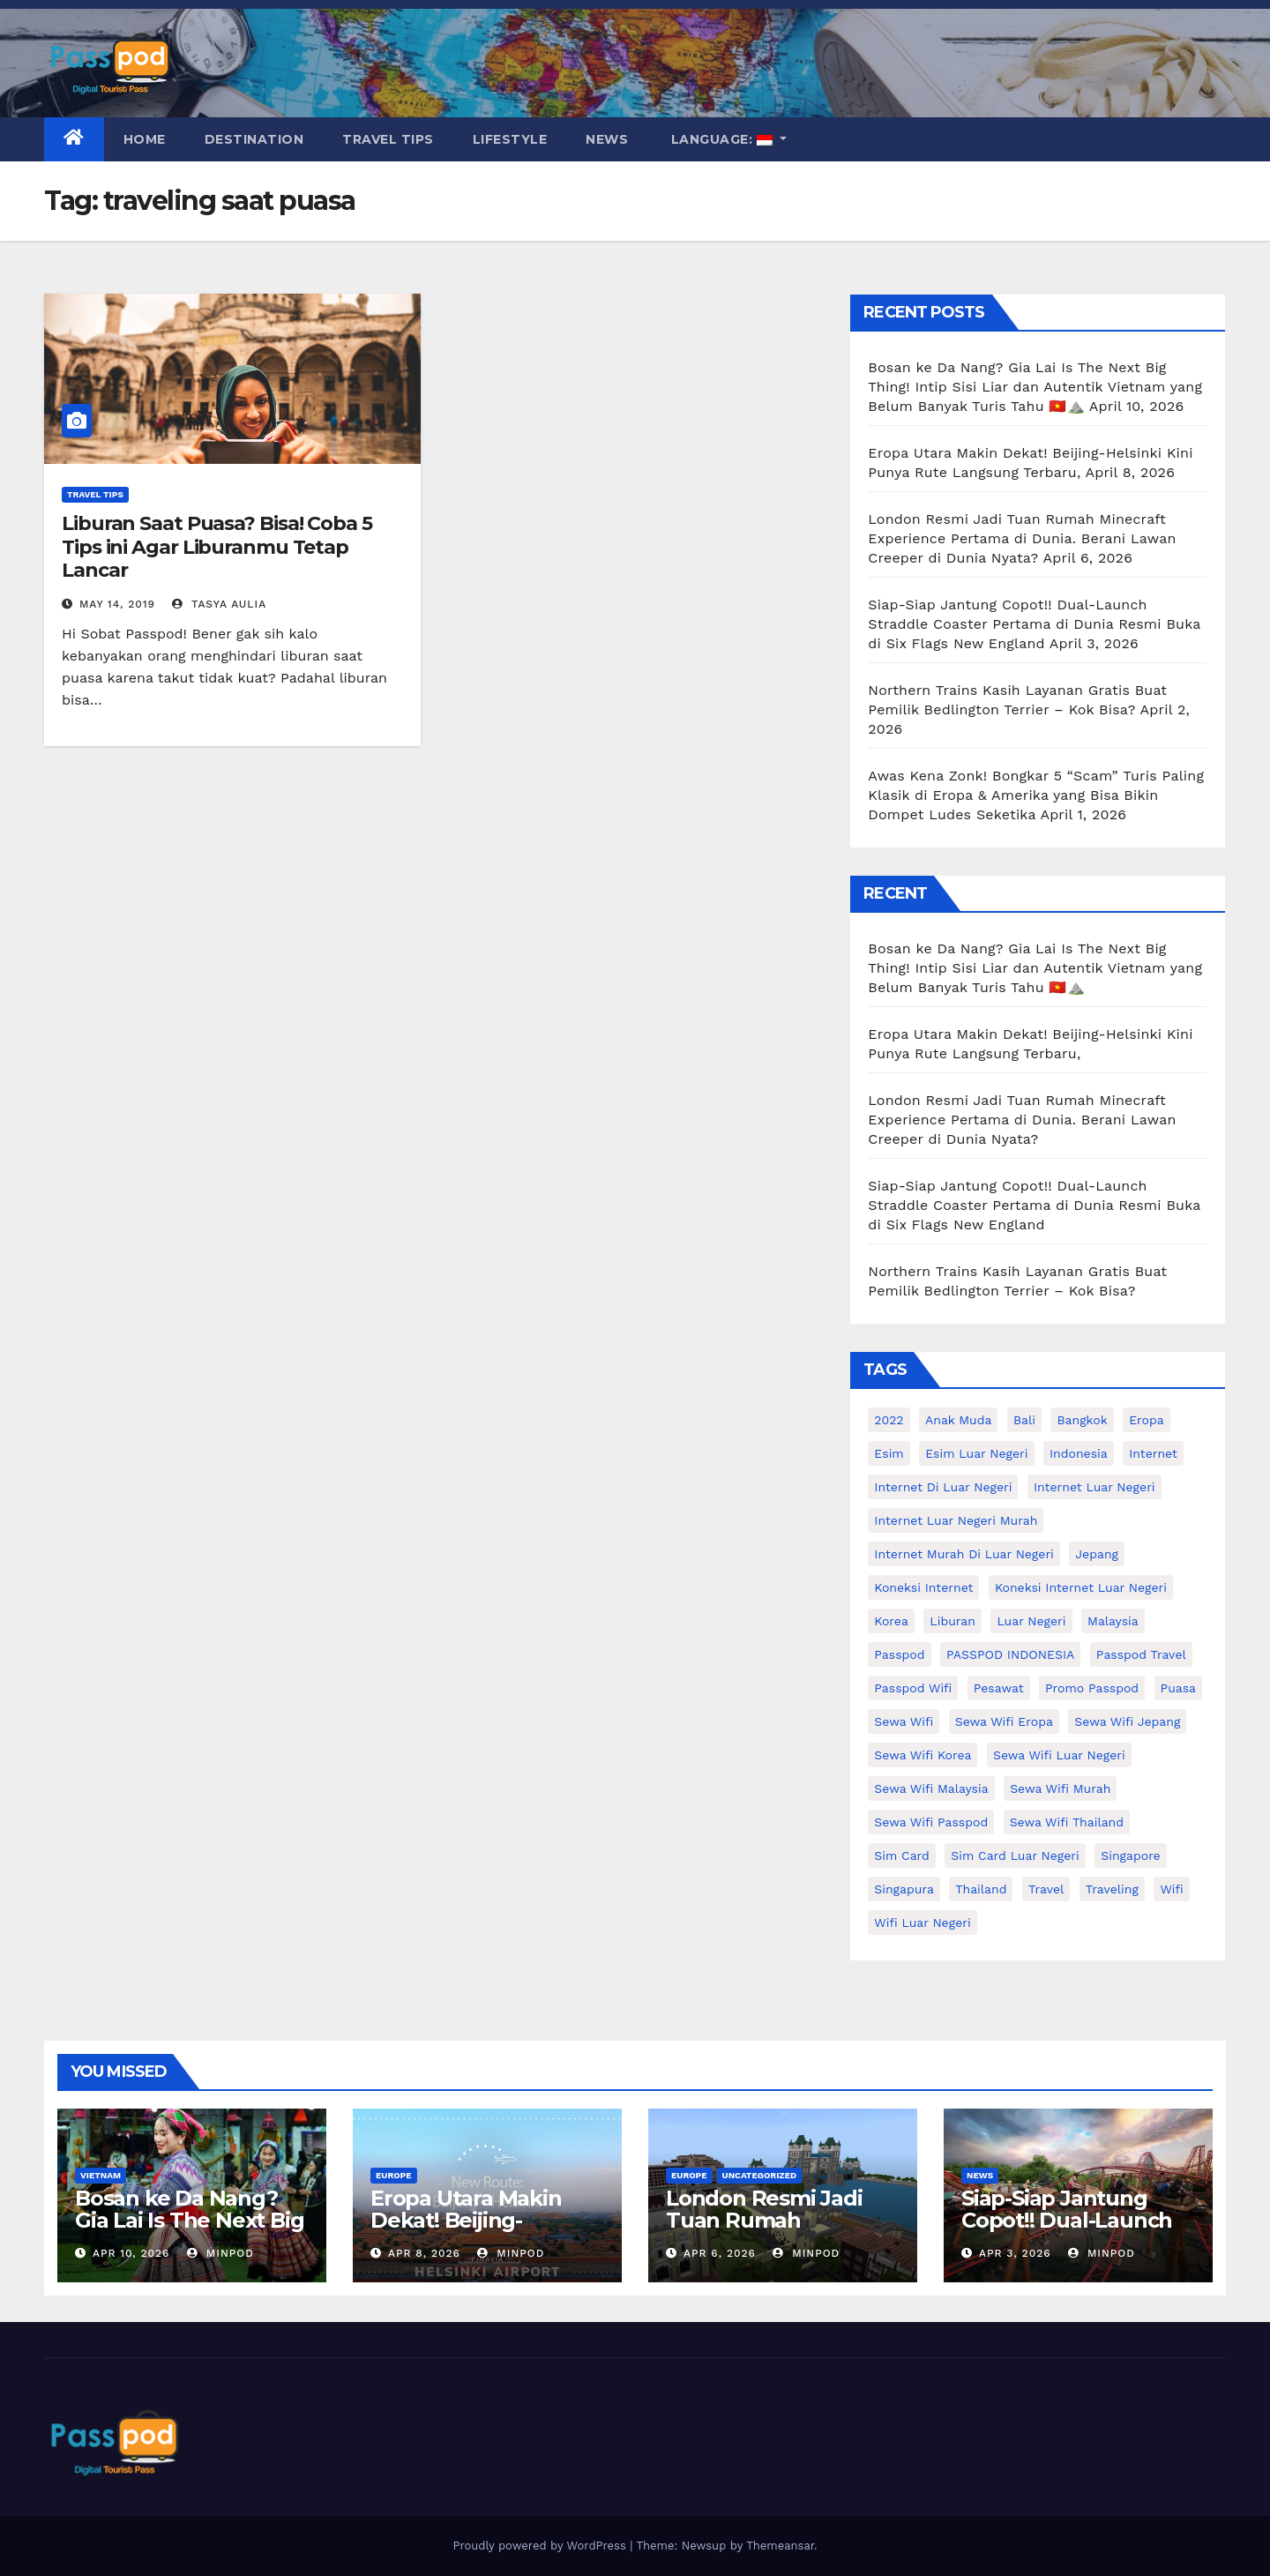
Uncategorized (759, 2175)
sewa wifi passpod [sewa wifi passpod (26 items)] (931, 1822)
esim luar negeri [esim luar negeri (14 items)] (976, 1453)
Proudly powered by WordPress (541, 2545)
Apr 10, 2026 (131, 2253)
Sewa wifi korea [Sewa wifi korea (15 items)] (922, 1755)
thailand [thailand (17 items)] (980, 1889)
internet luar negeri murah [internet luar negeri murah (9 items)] (955, 1520)
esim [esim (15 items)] (888, 1453)
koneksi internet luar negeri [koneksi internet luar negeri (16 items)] (1081, 1587)
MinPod (220, 2253)
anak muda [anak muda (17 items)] (958, 1420)
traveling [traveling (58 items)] (1112, 1889)
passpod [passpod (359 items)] (899, 1654)
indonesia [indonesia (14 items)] (1079, 1453)
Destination (254, 139)
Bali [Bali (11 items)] (1024, 1420)
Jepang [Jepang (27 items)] (1096, 1554)
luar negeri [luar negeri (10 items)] (1031, 1621)
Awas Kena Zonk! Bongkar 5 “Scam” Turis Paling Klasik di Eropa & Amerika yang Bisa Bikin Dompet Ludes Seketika (1036, 795)
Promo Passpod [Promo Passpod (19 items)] (1092, 1688)
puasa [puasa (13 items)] (1178, 1688)
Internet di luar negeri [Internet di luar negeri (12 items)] (943, 1487)
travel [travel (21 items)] (1046, 1889)
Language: (721, 139)
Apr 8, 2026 (424, 2253)
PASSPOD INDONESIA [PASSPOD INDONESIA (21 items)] (1010, 1654)
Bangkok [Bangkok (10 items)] (1082, 1420)
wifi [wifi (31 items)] (1171, 1889)
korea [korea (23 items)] (891, 1621)
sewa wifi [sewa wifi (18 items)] (903, 1721)
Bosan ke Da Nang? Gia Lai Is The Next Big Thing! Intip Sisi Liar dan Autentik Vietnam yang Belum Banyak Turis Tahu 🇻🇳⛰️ (1035, 386)
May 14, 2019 (117, 604)
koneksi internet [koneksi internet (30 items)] (923, 1587)
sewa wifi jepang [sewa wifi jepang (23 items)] (1127, 1721)
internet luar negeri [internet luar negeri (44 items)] (1094, 1487)
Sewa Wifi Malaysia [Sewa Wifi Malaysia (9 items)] (931, 1788)
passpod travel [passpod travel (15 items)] (1141, 1654)
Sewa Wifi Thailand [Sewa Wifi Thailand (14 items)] (1067, 1822)
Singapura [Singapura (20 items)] (904, 1889)
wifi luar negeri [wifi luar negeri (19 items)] (922, 1922)
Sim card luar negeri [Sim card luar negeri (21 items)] (1015, 1855)
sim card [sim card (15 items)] (902, 1855)
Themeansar (780, 2545)
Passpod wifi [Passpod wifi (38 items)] (913, 1688)
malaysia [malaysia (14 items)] (1113, 1621)
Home (144, 139)
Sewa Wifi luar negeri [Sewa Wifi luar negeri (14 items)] (1059, 1755)
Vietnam (100, 2175)
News (607, 139)
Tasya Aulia (219, 604)
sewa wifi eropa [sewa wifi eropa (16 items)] (1004, 1721)
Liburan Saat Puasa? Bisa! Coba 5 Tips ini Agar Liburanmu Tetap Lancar (217, 546)
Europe (394, 2175)
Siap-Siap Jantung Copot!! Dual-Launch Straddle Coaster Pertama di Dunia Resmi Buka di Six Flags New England (1034, 624)
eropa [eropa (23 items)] (1146, 1420)
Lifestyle (510, 139)
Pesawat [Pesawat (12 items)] (999, 1688)
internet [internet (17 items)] (1153, 1453)
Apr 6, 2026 (720, 2253)
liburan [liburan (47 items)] (952, 1621)
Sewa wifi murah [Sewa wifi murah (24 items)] (1060, 1788)
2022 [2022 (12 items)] (888, 1420)
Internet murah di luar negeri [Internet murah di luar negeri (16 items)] (964, 1554)
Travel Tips (388, 139)
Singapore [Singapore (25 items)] (1130, 1855)
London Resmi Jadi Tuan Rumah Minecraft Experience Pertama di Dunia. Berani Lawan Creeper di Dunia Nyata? (1022, 538)
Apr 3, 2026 (1015, 2253)
